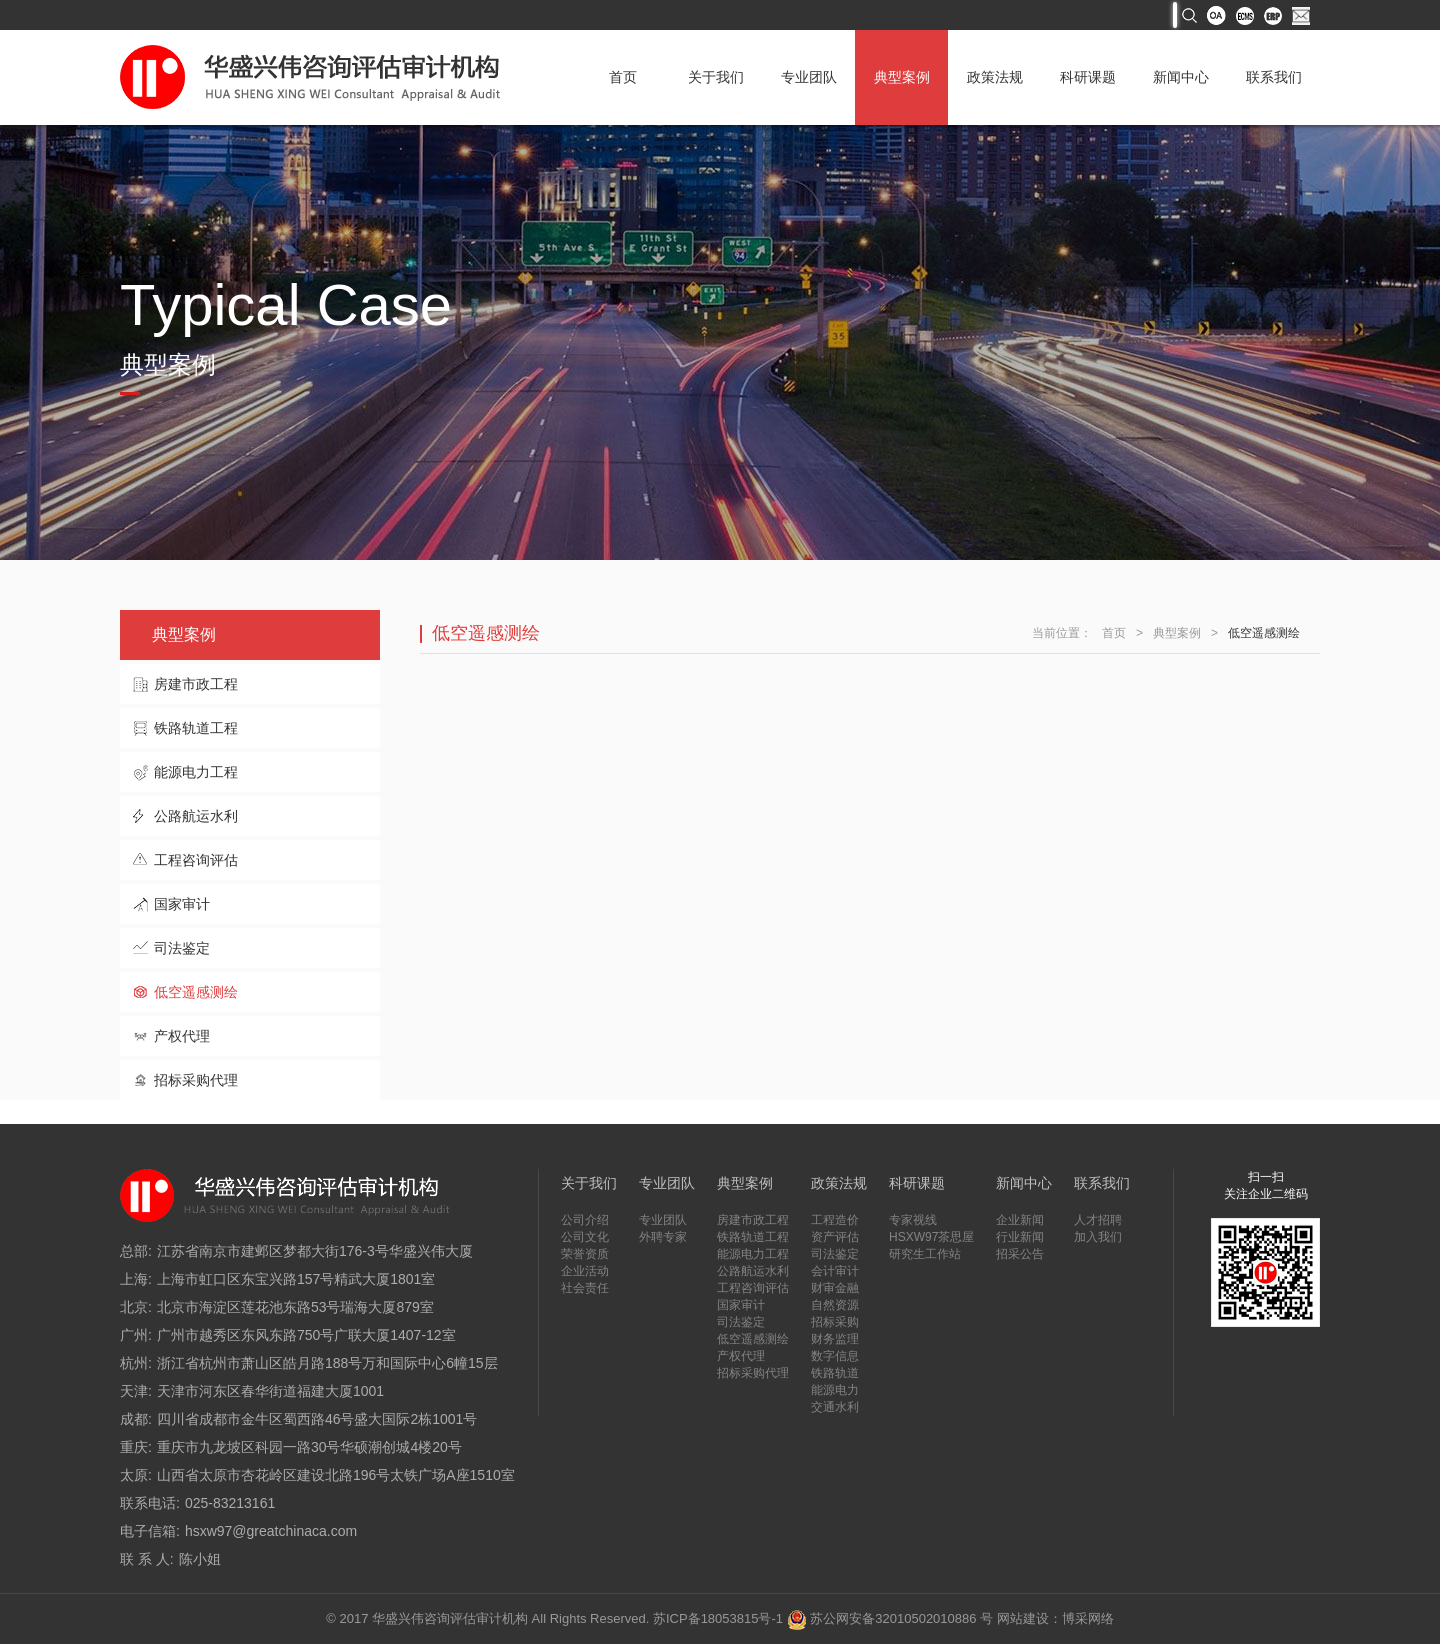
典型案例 (902, 77)
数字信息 (835, 1356)
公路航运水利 (196, 816)
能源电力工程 (196, 772)
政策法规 (995, 77)
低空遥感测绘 (196, 992)
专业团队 (809, 77)
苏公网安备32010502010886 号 (890, 1618)
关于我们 (716, 77)
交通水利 (835, 1407)
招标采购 (835, 1322)
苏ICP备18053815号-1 (718, 1618)
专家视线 (913, 1220)
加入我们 (1098, 1237)
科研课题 (1088, 77)
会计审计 (835, 1271)
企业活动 (585, 1271)
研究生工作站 (925, 1254)
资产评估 (835, 1237)
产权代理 (182, 1036)
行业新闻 (1020, 1237)
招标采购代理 (196, 1080)
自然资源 (835, 1305)
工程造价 (835, 1220)
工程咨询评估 (196, 860)
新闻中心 (1181, 77)
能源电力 (835, 1390)
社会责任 (585, 1288)
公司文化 (585, 1237)
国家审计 (182, 904)
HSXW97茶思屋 (931, 1237)
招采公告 (1020, 1254)
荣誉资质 (585, 1254)
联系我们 (1274, 77)
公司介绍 (585, 1220)
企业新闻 (1020, 1220)
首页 (623, 77)
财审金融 (835, 1288)
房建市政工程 (196, 684)
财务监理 (835, 1339)
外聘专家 (663, 1237)
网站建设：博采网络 (1055, 1618)
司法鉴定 (182, 948)
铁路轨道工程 (196, 728)
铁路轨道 (835, 1373)
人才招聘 (1098, 1220)
